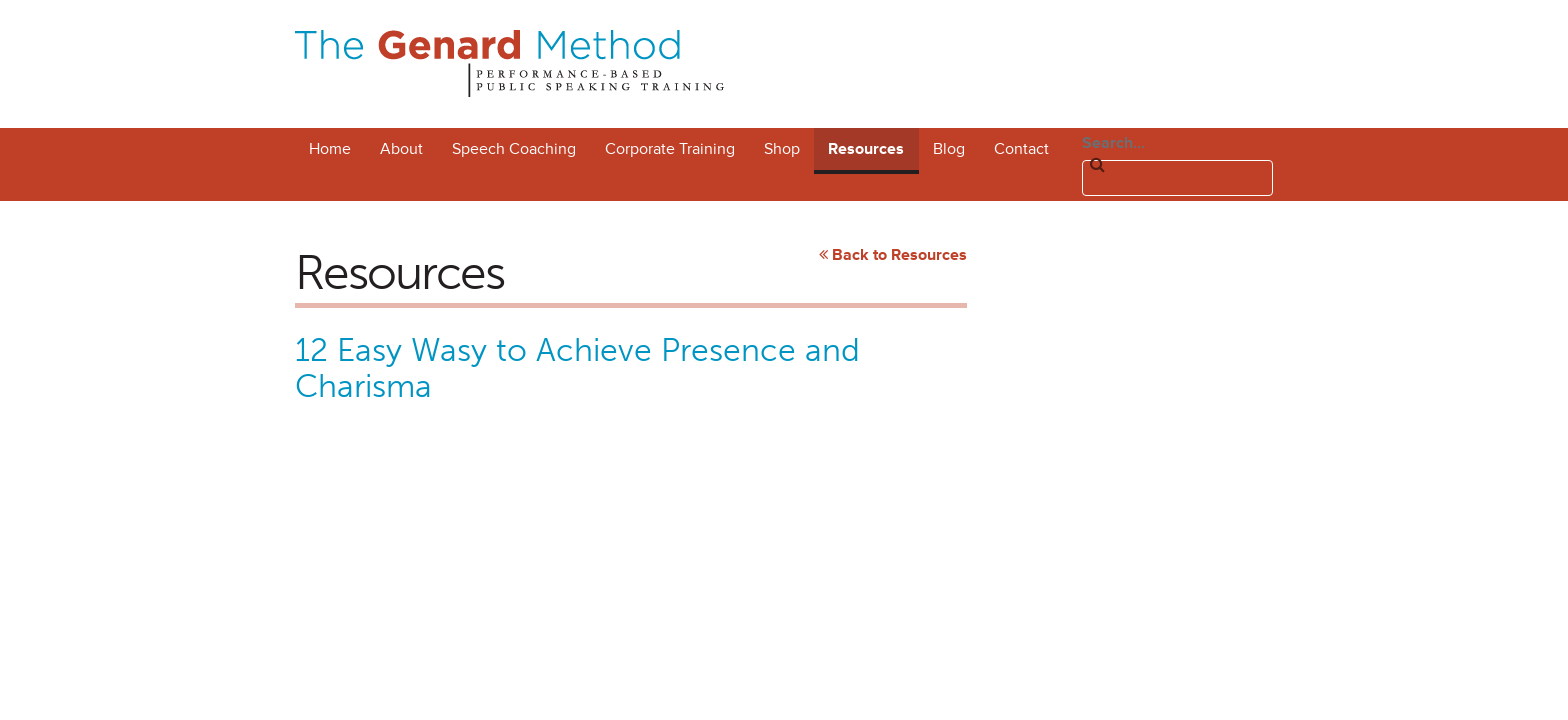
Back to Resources (899, 255)
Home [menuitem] (330, 149)
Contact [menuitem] (1021, 149)
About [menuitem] (401, 149)
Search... (1113, 143)
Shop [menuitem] (782, 149)
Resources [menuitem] (866, 149)
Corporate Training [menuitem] (670, 149)
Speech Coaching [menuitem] (514, 149)
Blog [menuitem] (949, 149)
